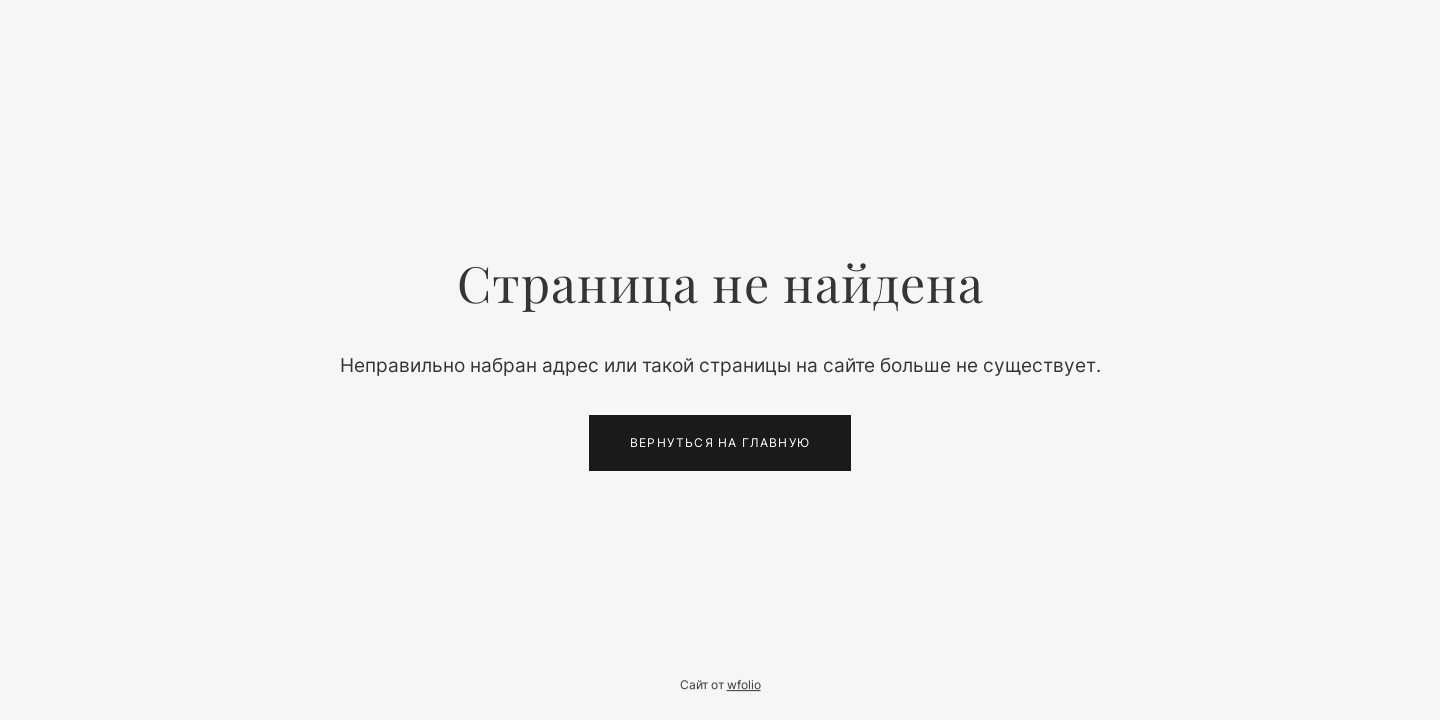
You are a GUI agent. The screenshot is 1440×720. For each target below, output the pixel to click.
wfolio (744, 685)
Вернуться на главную (720, 442)
